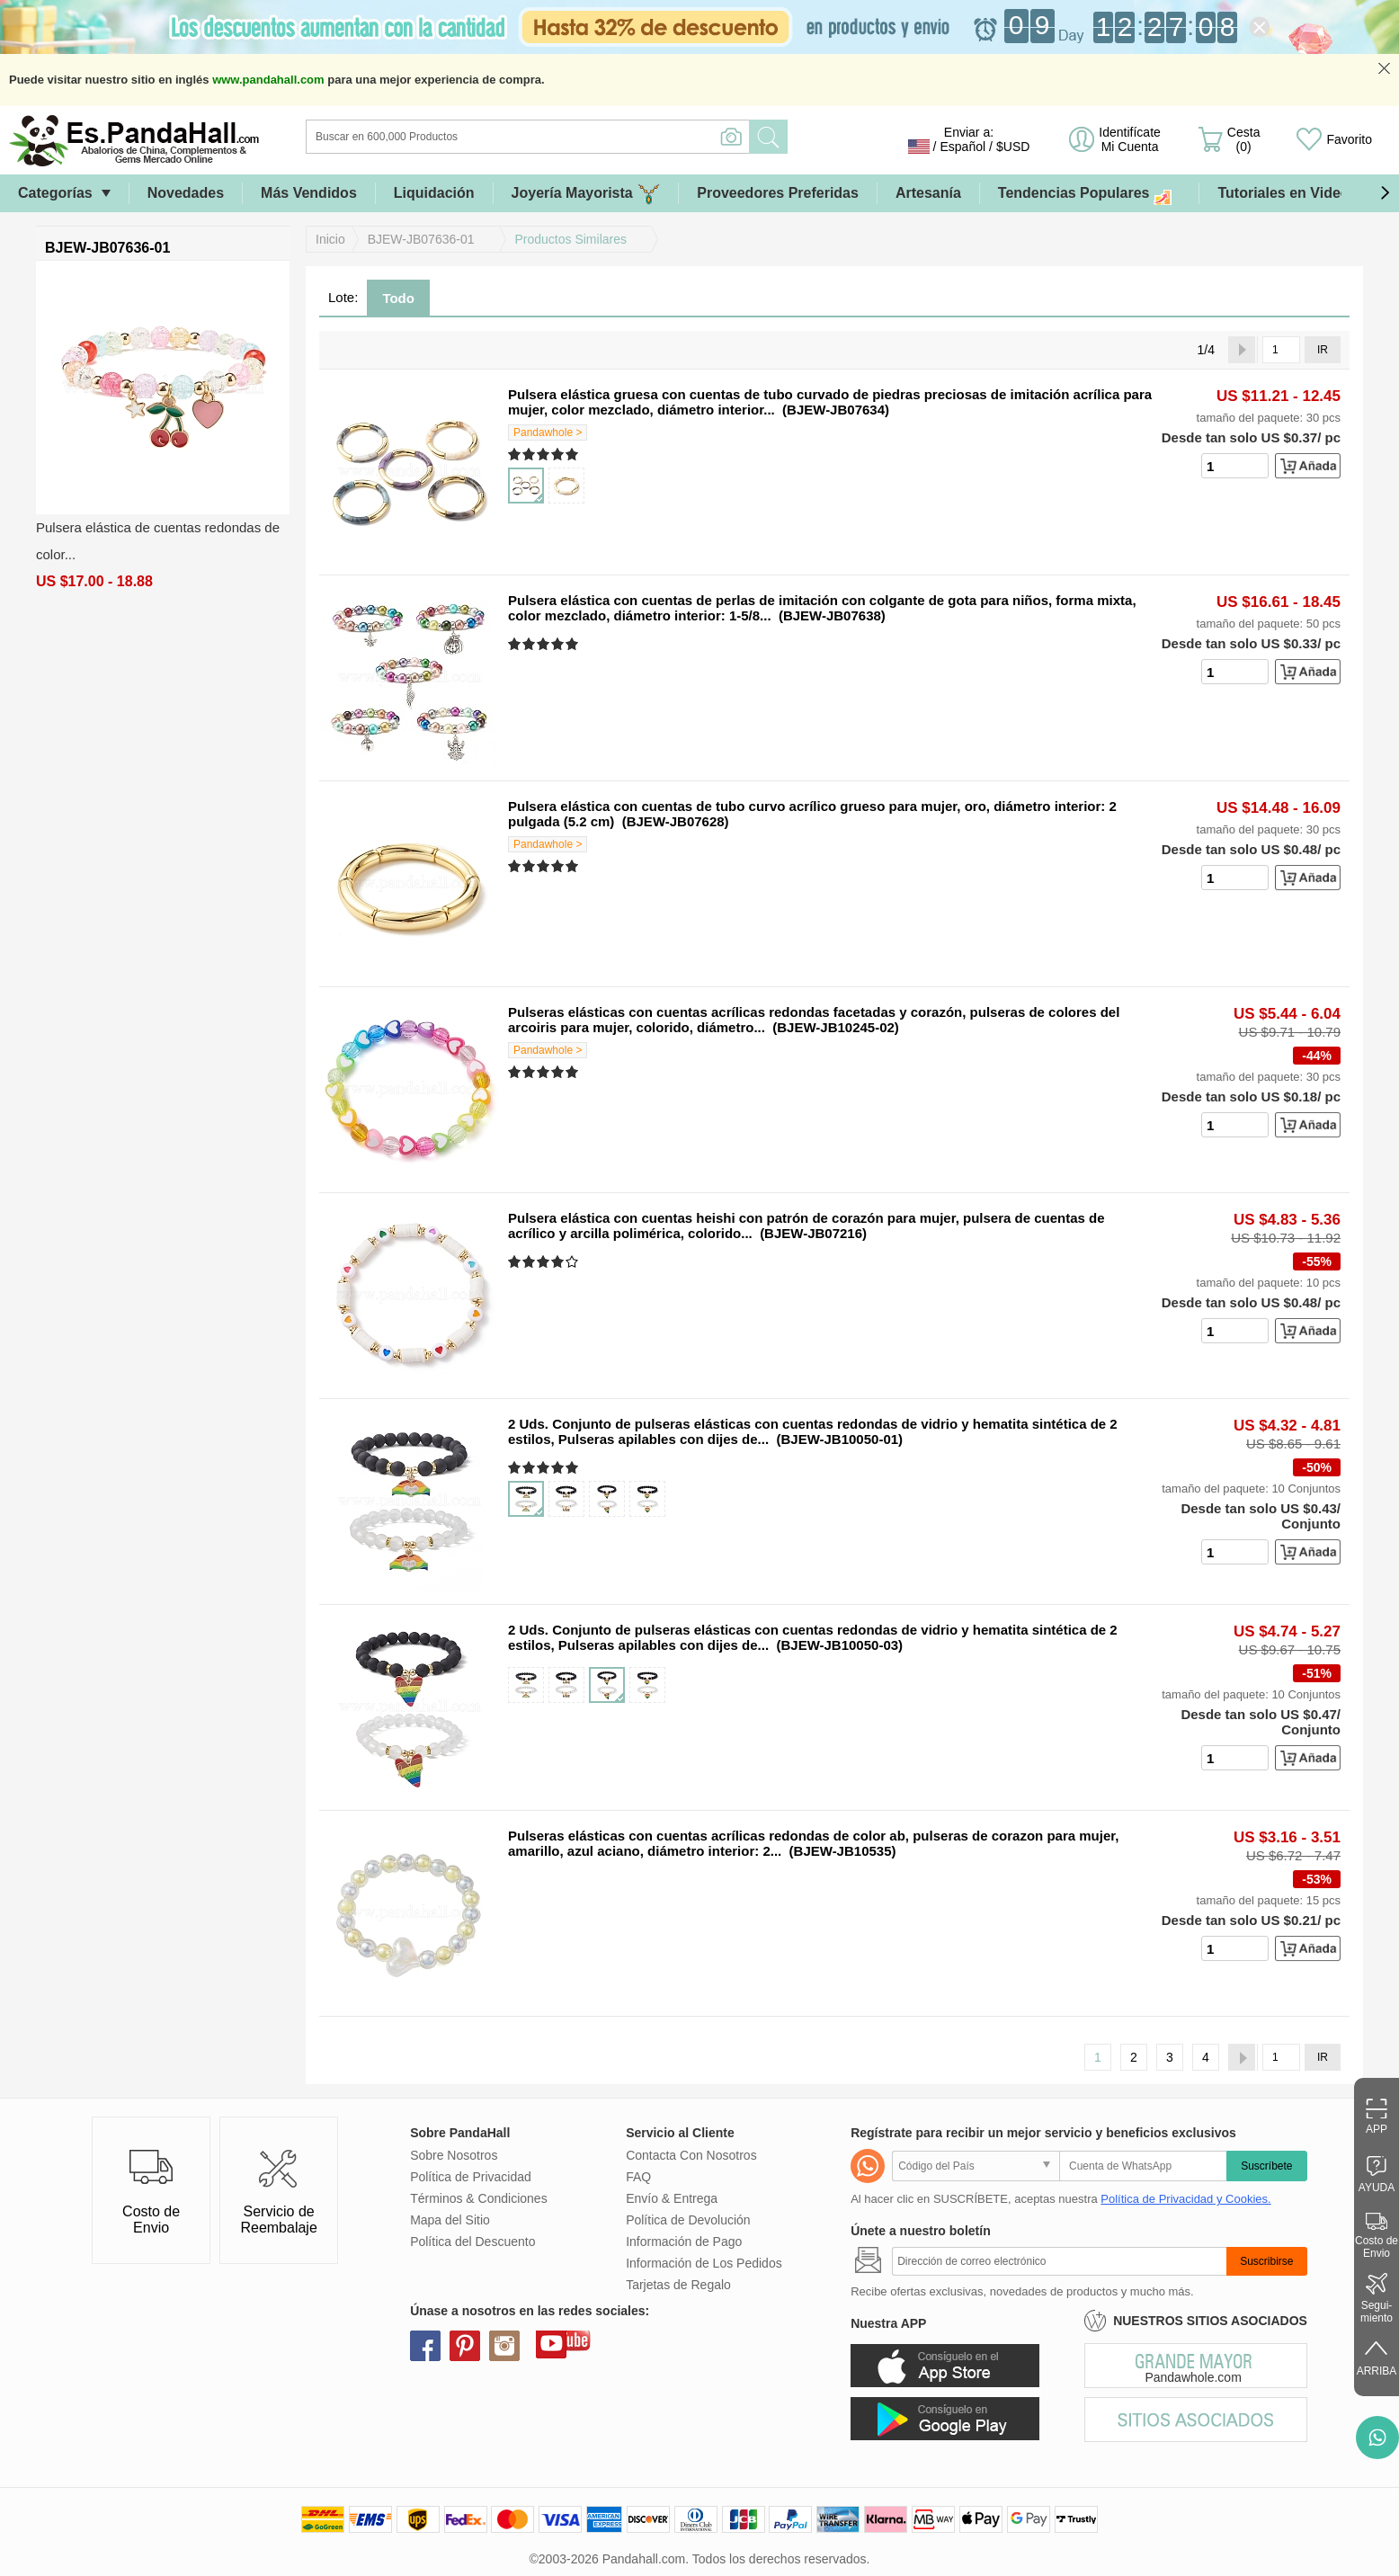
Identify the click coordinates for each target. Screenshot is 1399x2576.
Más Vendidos (309, 193)
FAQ (638, 2177)
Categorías (55, 193)
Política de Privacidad (470, 2177)
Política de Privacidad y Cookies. (1185, 2199)
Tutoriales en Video (1283, 193)
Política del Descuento (472, 2241)
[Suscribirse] (1059, 2261)
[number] (1235, 465)
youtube (551, 2343)
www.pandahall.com (268, 79)
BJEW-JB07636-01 (421, 239)
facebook (425, 2346)
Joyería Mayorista (586, 193)
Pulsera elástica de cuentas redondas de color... (158, 541)
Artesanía (928, 193)
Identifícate (1130, 139)
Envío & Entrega (671, 2198)
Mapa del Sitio (450, 2220)
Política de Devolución (688, 2220)
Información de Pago (684, 2241)
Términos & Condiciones (479, 2198)
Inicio (330, 239)
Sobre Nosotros (453, 2155)
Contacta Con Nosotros (691, 2155)
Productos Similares (571, 239)
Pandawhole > (547, 432)
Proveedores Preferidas (778, 193)
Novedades (185, 193)
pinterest (465, 2346)
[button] (1384, 193)
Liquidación (434, 193)
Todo (398, 298)
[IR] (1281, 349)
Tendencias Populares (1089, 193)
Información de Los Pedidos (704, 2263)
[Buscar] (601, 137)
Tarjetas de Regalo (678, 2284)
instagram (504, 2346)
